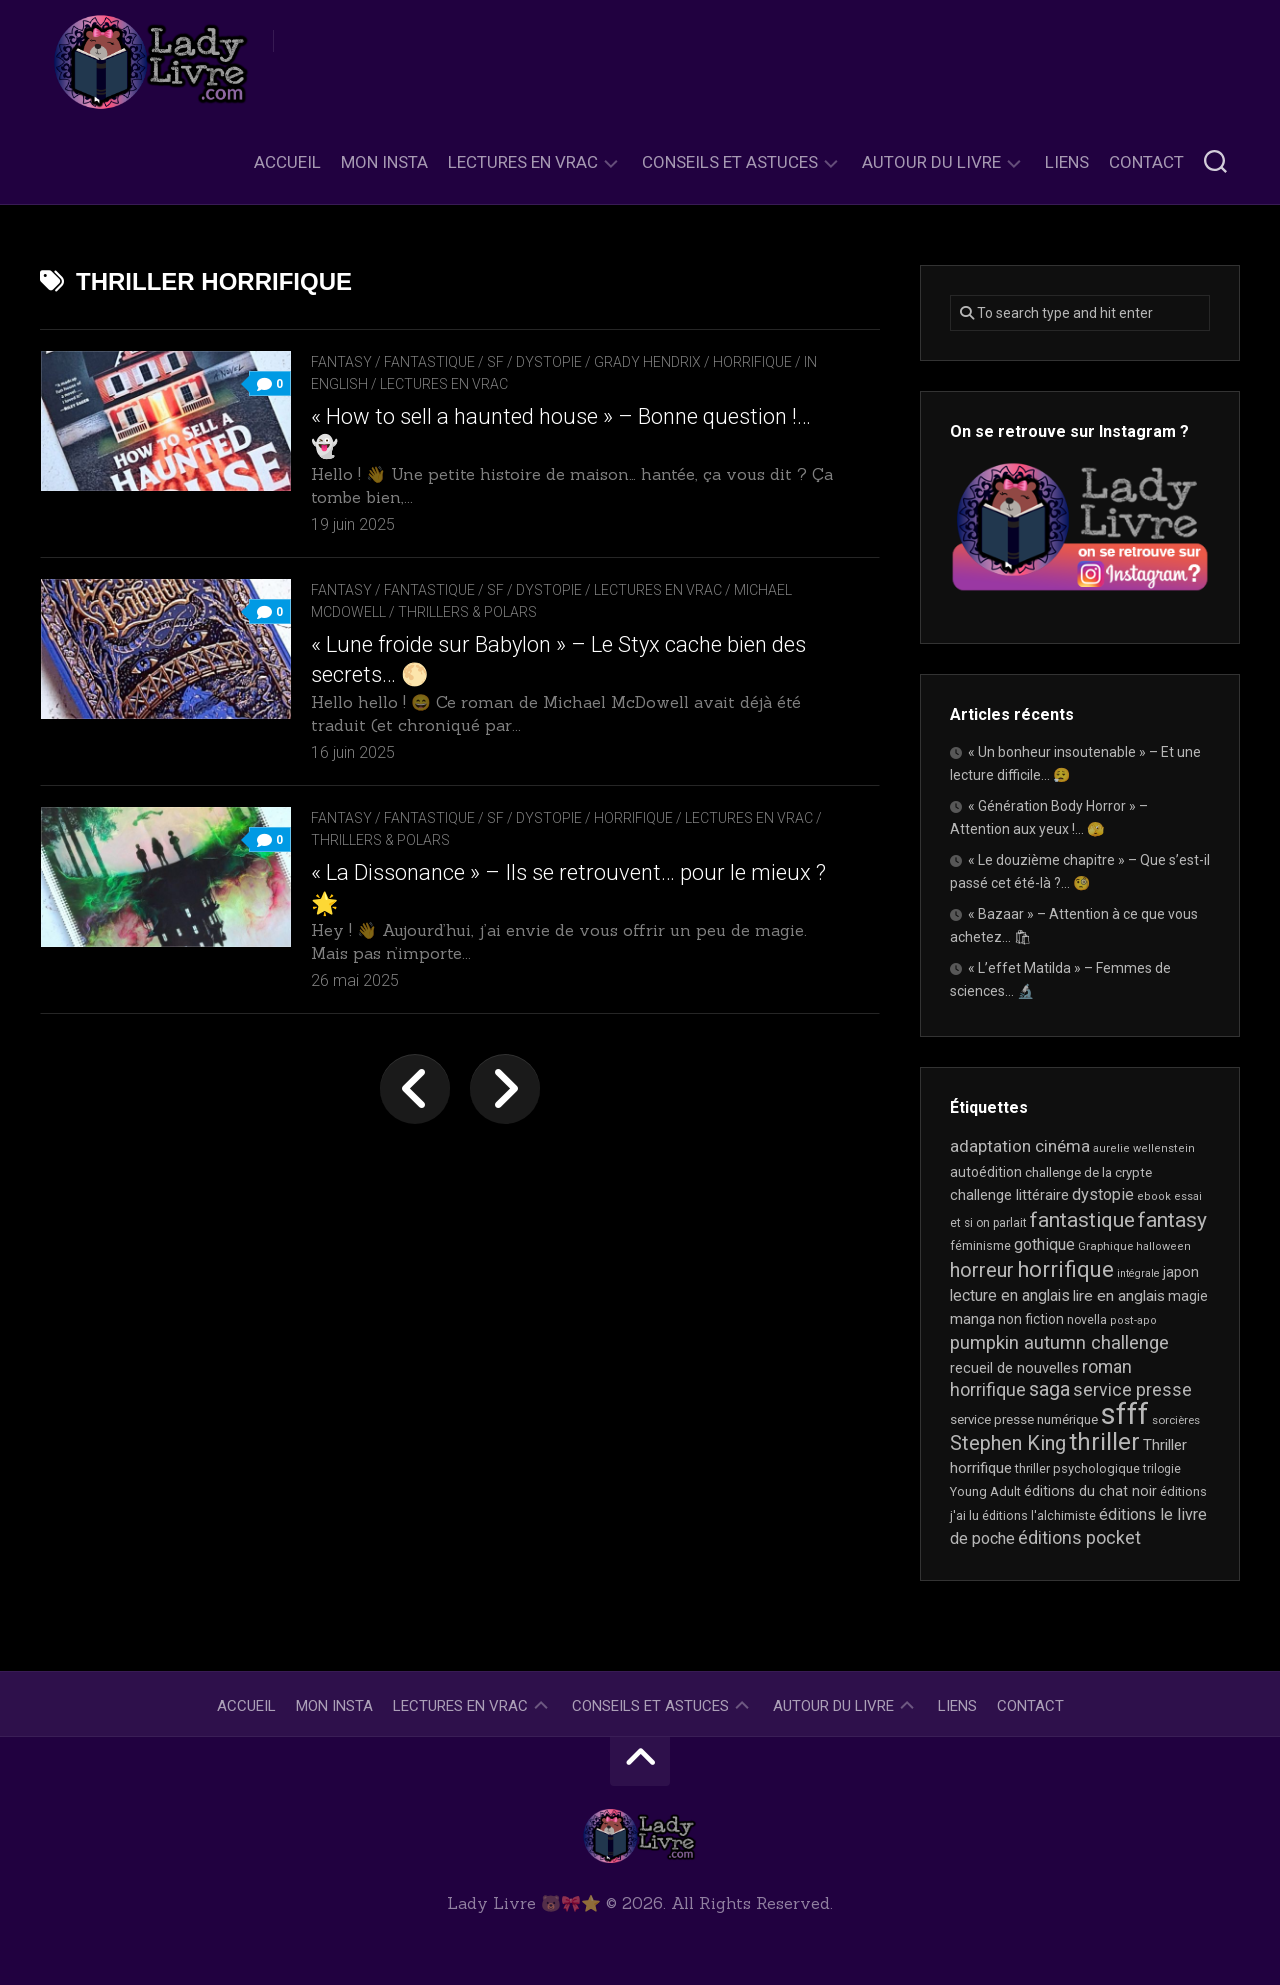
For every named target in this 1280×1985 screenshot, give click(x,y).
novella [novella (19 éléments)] (1087, 1320)
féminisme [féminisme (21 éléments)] (980, 1245)
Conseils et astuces (730, 162)
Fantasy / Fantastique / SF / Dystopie (446, 362)
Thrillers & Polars (467, 612)
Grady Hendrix (647, 362)
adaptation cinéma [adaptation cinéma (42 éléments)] (1020, 1146)
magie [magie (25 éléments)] (1188, 1296)
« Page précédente (415, 1089)
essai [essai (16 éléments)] (1188, 1196)
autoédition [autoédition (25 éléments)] (986, 1172)
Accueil (287, 162)
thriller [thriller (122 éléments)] (1104, 1442)
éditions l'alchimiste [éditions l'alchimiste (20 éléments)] (1039, 1515)
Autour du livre (931, 162)
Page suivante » (505, 1089)
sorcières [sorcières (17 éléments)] (1176, 1420)
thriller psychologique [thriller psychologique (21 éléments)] (1077, 1468)
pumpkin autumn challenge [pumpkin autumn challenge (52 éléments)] (1059, 1343)
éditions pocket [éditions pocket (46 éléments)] (1079, 1537)
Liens (1067, 162)
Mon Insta (384, 162)
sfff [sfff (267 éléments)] (1125, 1414)
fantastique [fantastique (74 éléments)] (1082, 1220)
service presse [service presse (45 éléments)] (1132, 1390)
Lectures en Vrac (523, 162)
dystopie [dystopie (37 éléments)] (1103, 1194)
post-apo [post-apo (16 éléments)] (1133, 1320)
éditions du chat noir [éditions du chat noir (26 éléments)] (1090, 1491)
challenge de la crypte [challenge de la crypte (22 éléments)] (1088, 1172)
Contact (1146, 162)
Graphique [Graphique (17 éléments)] (1105, 1246)
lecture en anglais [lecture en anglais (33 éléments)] (1010, 1295)
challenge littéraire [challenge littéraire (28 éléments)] (1009, 1195)
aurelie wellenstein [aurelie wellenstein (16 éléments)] (1144, 1148)
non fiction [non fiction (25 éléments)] (1031, 1319)
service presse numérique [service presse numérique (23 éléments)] (1024, 1419)
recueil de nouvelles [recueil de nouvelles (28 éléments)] (1014, 1368)
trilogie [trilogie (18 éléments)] (1162, 1469)
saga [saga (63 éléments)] (1049, 1389)
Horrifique (752, 362)
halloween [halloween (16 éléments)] (1163, 1246)
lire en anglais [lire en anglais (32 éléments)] (1119, 1296)
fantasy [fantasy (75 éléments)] (1172, 1220)
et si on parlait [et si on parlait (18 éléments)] (988, 1223)
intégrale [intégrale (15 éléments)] (1138, 1273)
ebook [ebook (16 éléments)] (1154, 1196)
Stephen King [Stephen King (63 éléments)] (1008, 1443)
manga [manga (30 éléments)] (972, 1319)
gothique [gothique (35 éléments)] (1044, 1244)
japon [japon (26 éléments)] (1181, 1272)
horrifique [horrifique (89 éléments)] (1065, 1269)
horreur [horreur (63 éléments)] (982, 1270)
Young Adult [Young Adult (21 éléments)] (985, 1491)
